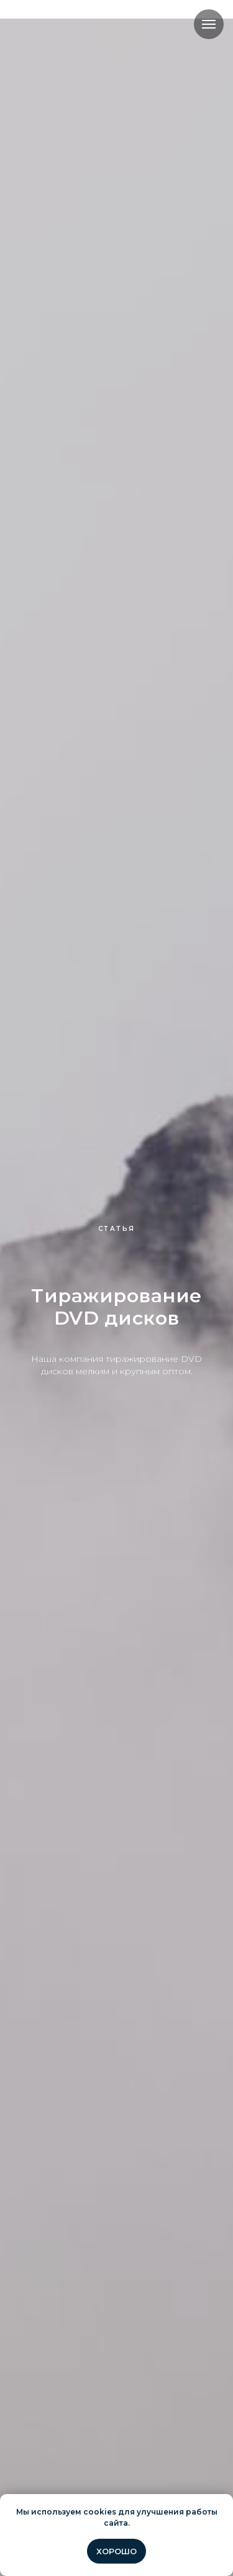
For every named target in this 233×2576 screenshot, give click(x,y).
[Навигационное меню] (209, 24)
